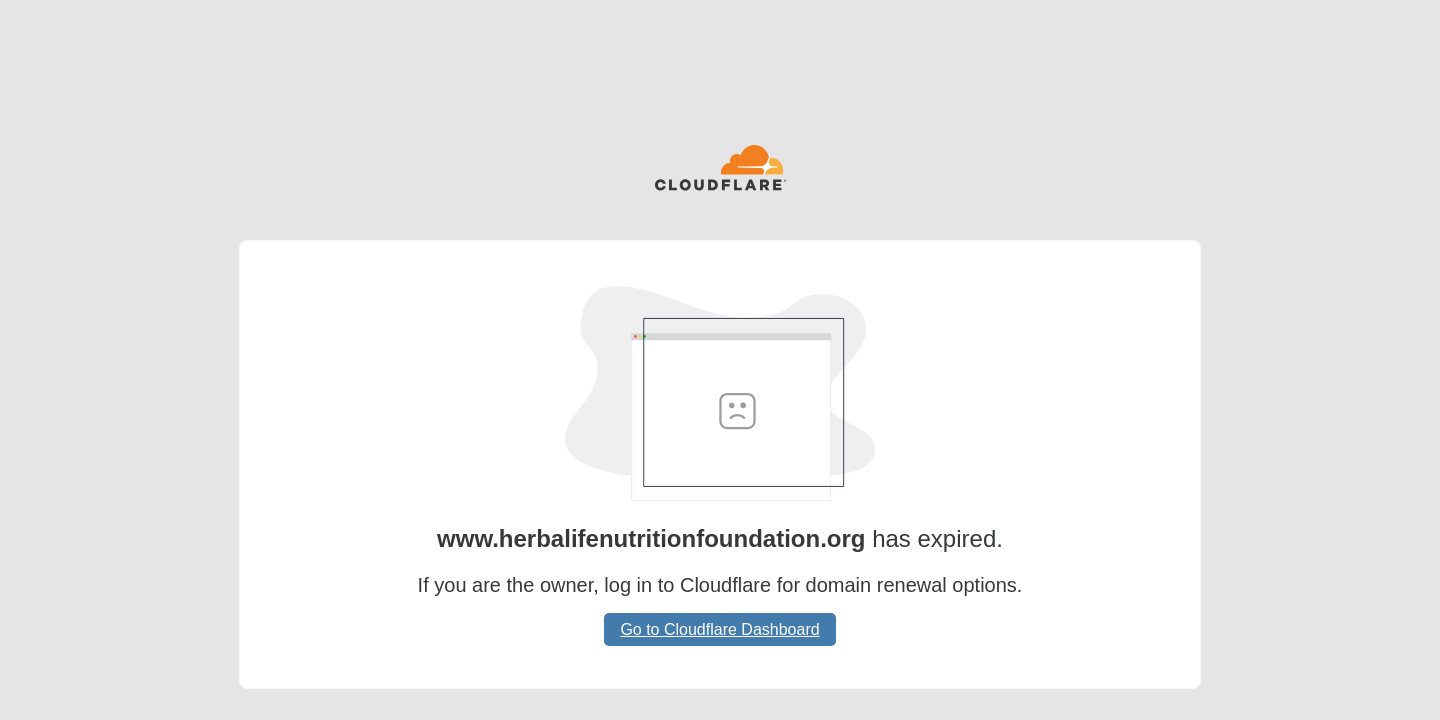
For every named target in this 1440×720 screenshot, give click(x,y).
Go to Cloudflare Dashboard (719, 629)
